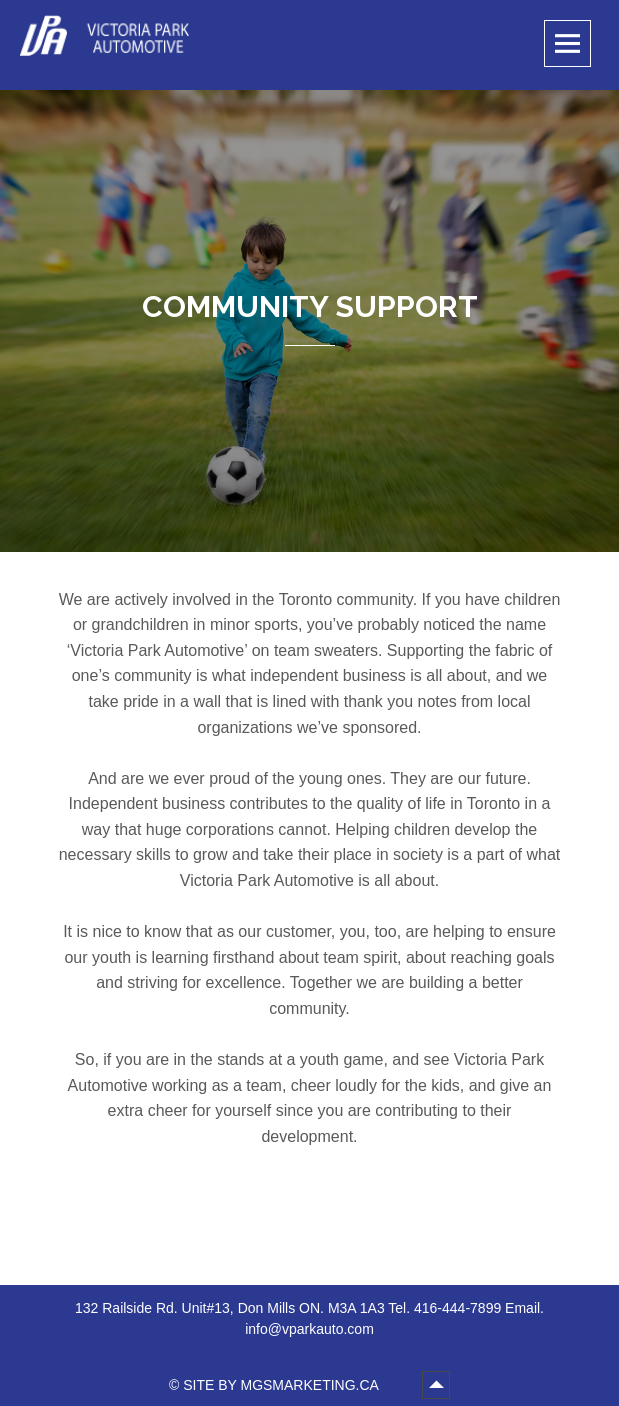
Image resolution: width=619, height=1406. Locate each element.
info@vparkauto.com (309, 1329)
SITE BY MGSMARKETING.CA (282, 1385)
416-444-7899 (457, 1308)
